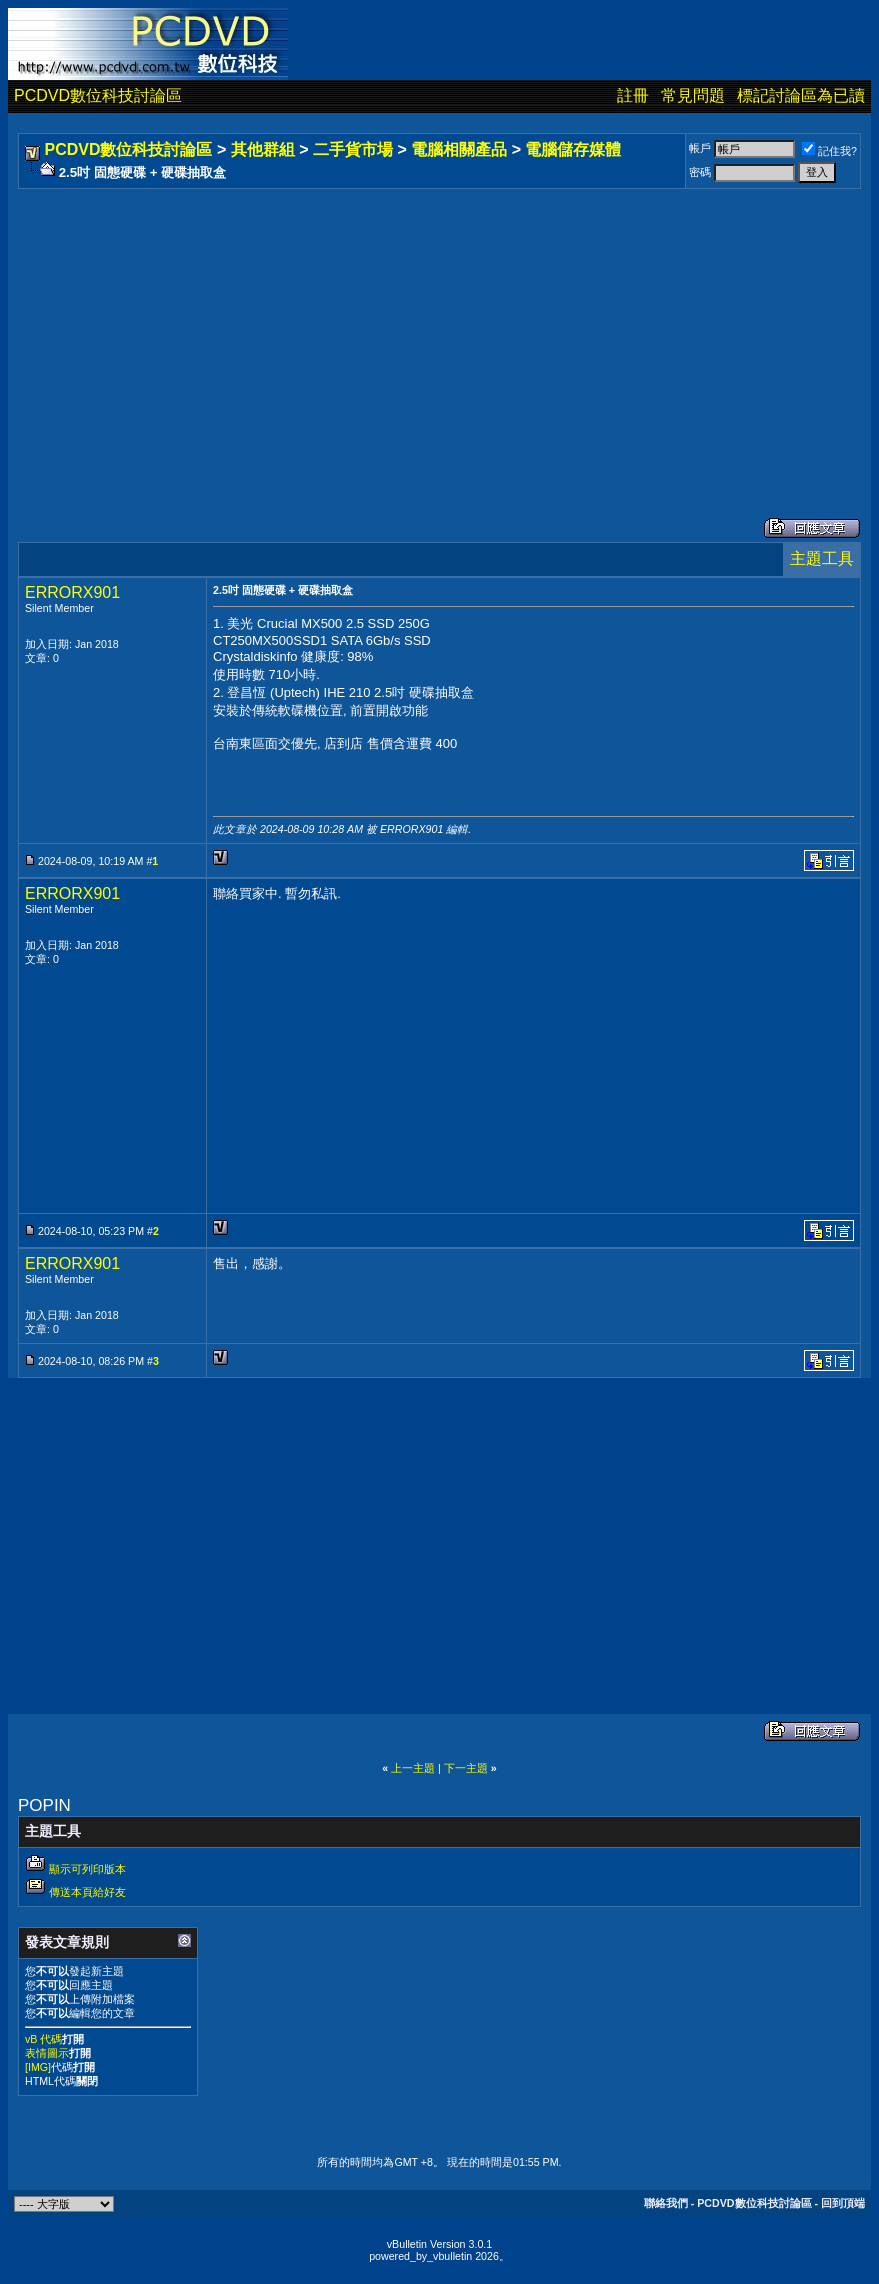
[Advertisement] (439, 333)
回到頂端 (843, 2203)
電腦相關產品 (459, 149)
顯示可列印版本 (87, 1869)
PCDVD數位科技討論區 (98, 95)
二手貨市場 (353, 149)
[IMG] (38, 2067)
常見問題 (693, 95)
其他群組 (263, 149)
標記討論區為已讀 (801, 95)
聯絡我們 (666, 2203)
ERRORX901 (72, 592)
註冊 (633, 95)
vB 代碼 (43, 2039)
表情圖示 (47, 2053)
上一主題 (413, 1768)
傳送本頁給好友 (87, 1892)
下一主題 (466, 1768)
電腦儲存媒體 (573, 149)
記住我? (829, 151)
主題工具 (822, 558)
